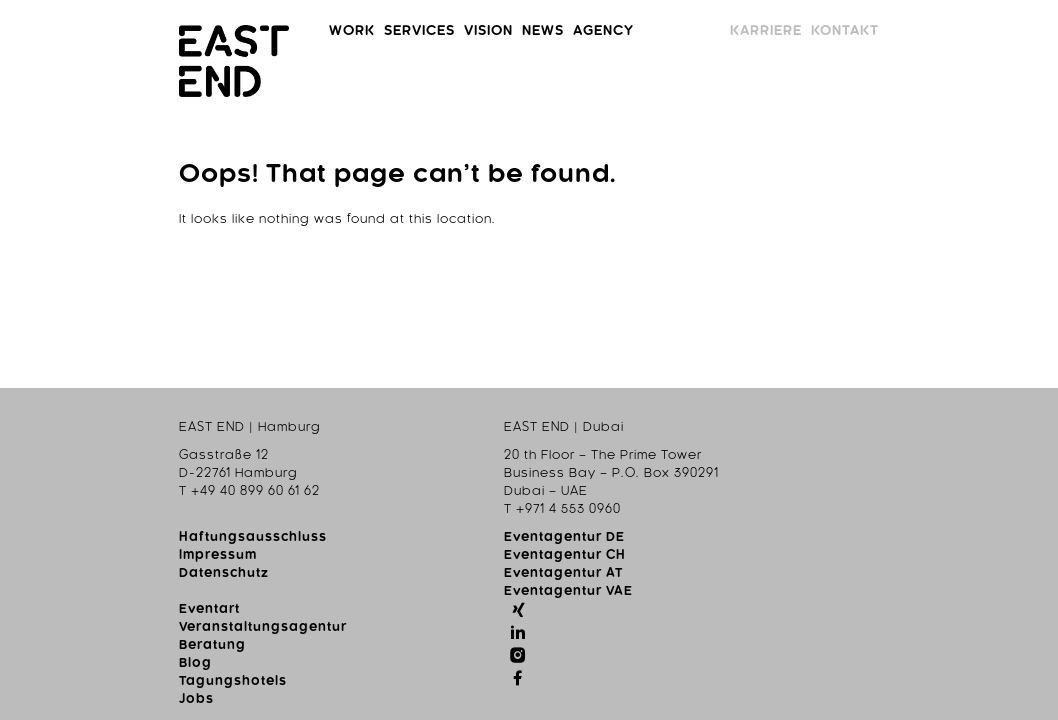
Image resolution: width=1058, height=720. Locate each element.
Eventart (520, 427)
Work (215, 30)
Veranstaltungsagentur (574, 445)
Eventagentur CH (326, 445)
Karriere (904, 30)
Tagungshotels (544, 499)
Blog (506, 481)
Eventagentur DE (325, 427)
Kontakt (1019, 30)
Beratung (523, 463)
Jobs (507, 517)
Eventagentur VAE (329, 481)
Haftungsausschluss (113, 427)
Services (317, 30)
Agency (605, 30)
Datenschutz (84, 463)
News (511, 30)
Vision (423, 30)
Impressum (78, 445)
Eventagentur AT (324, 463)
